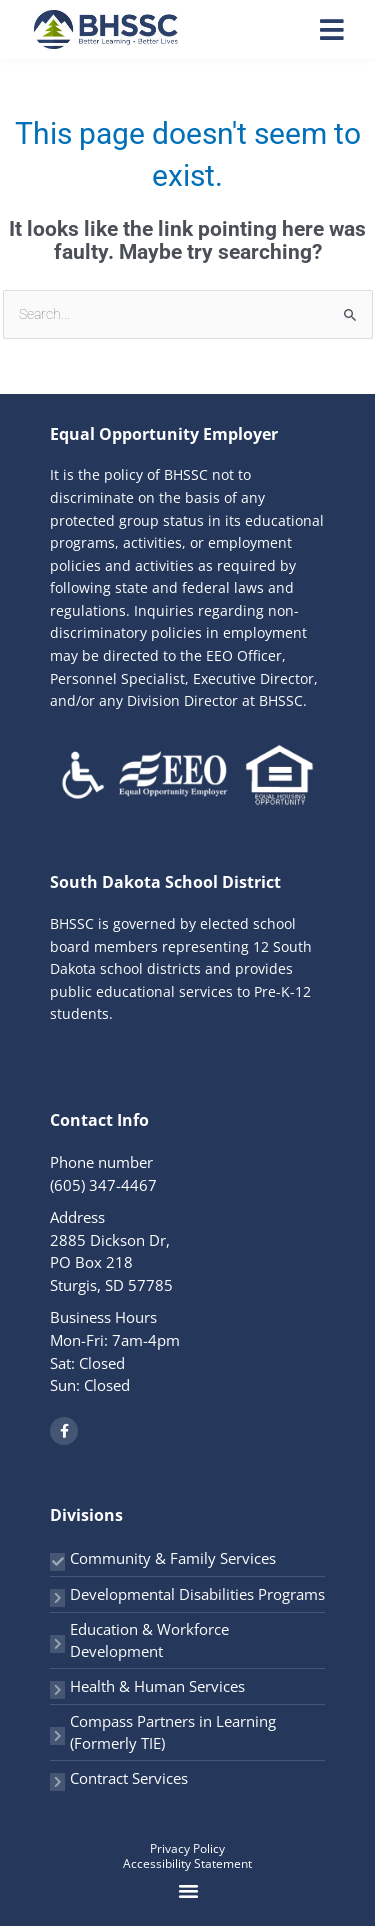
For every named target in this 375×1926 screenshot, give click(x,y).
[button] (189, 1891)
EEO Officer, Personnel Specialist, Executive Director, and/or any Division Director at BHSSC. (184, 678)
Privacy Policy (187, 1848)
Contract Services (129, 1778)
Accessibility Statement (187, 1863)
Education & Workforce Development (149, 1640)
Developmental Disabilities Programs (197, 1594)
